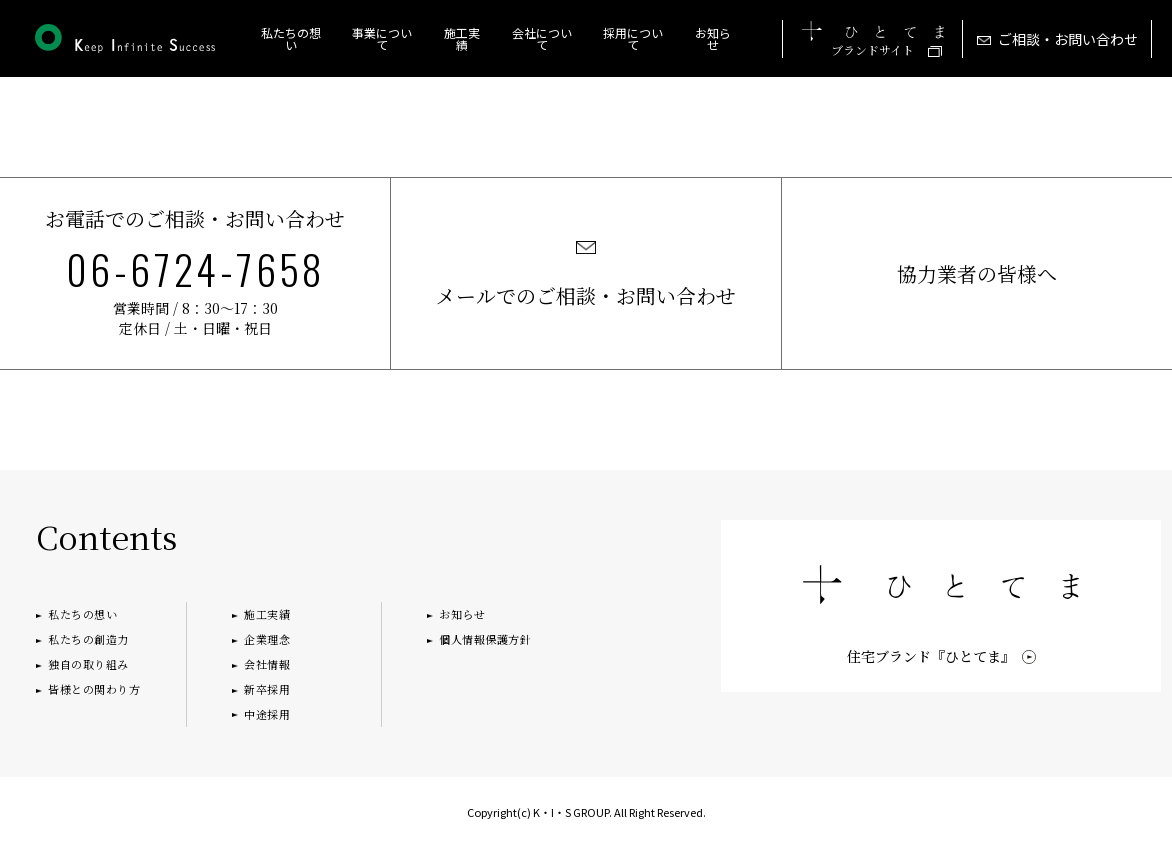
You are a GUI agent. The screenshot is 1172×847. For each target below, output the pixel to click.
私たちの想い (291, 38)
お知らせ (713, 38)
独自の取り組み (88, 664)
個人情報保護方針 (485, 639)
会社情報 (267, 664)
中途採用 (267, 714)
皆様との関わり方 (94, 689)
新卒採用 (267, 689)
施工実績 (267, 614)
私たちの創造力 (88, 639)
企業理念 (267, 639)
